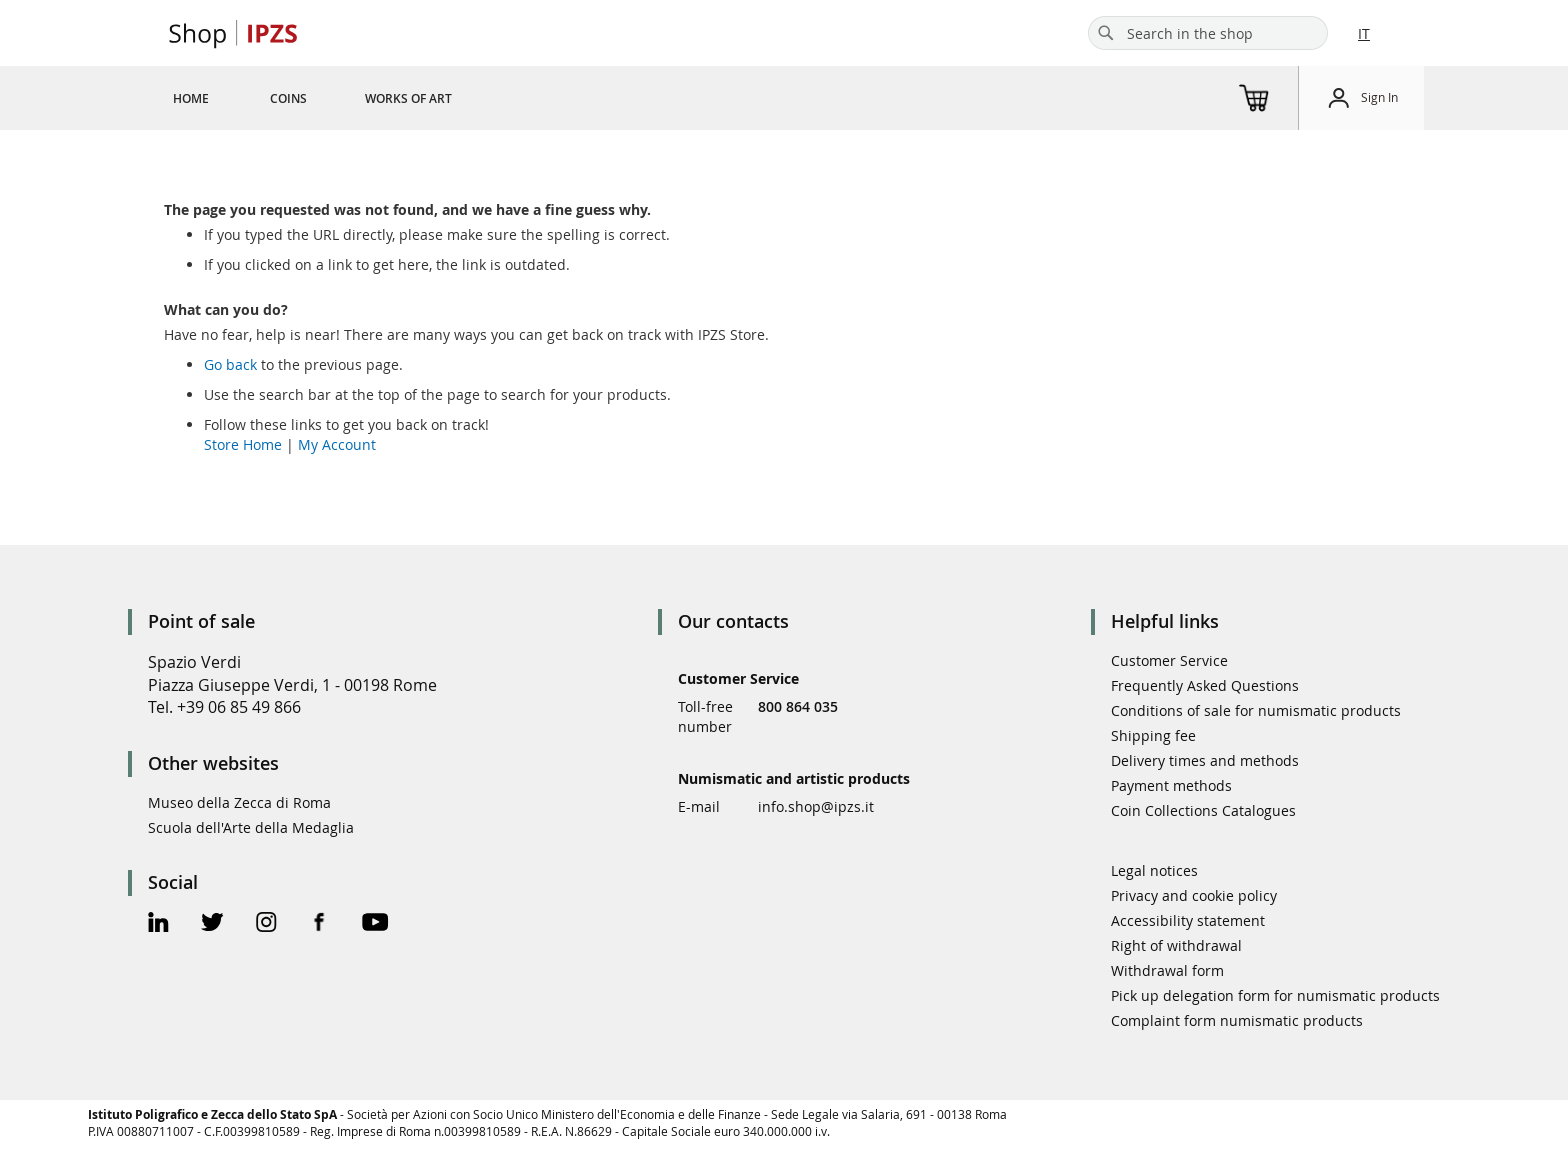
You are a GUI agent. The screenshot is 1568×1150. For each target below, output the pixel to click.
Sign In (1379, 97)
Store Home (243, 444)
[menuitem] (191, 98)
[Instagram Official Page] (266, 924)
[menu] (336, 98)
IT (1364, 33)
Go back (230, 364)
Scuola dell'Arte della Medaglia (251, 827)
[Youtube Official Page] (375, 924)
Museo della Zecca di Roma (239, 802)
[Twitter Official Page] (212, 924)
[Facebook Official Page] (319, 924)
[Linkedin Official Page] (158, 924)
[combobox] (1208, 33)
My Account (337, 444)
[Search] (1106, 33)
